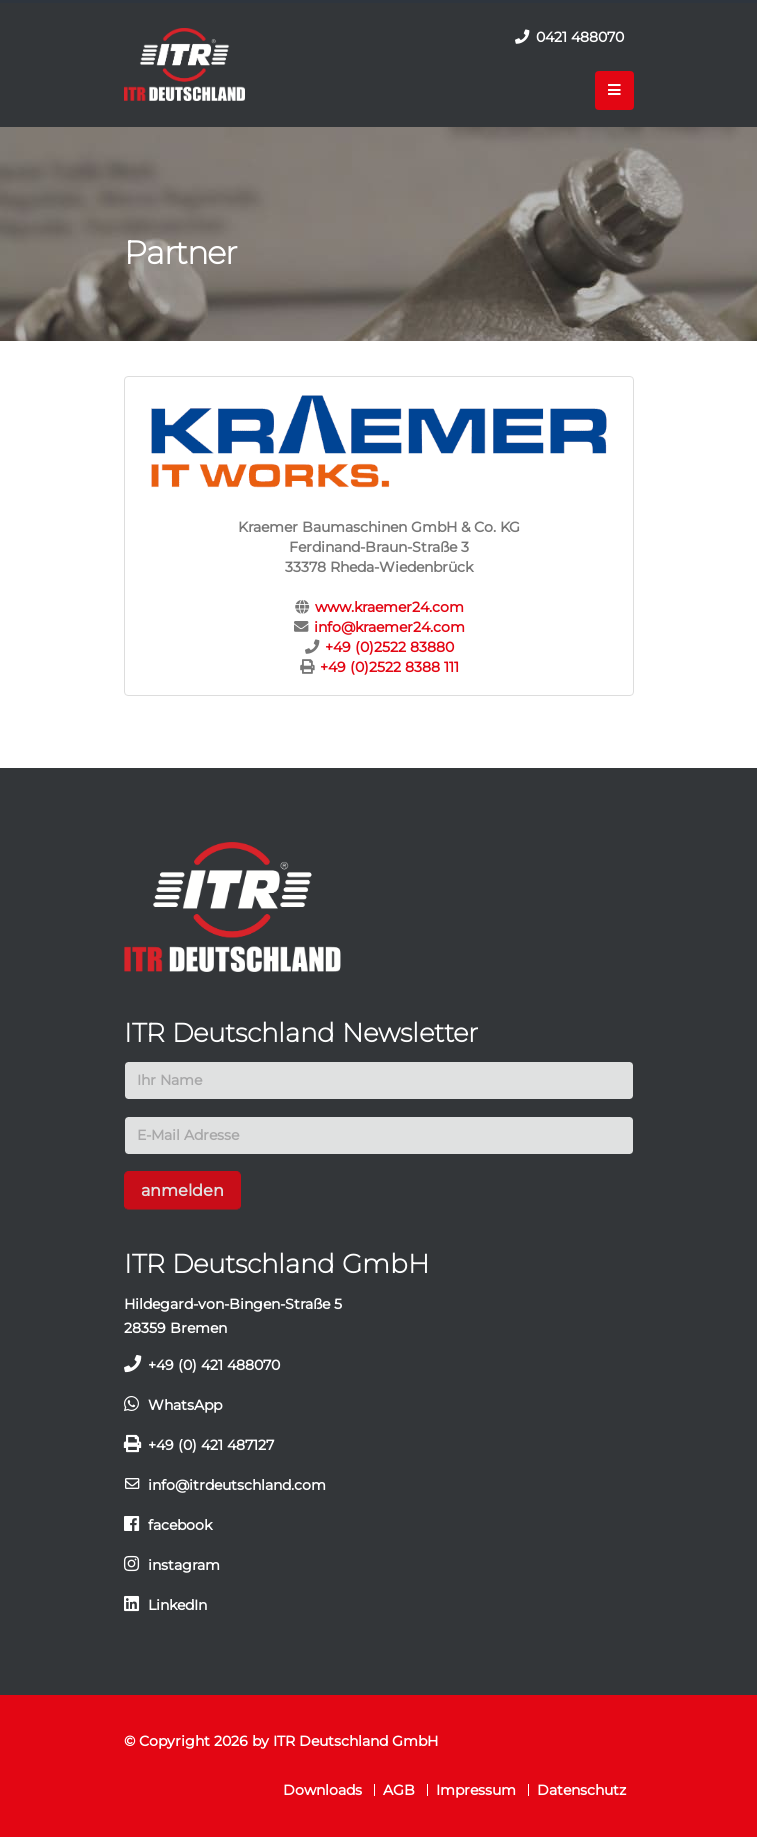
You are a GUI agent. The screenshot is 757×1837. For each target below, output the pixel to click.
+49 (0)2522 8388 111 (389, 667)
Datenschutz (581, 1790)
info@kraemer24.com (389, 627)
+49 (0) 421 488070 (214, 1365)
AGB (399, 1790)
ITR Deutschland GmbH (355, 1741)
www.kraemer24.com (389, 607)
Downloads (322, 1790)
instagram (184, 1565)
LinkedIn (177, 1605)
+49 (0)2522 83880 (389, 647)
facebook (180, 1525)
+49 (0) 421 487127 (211, 1445)
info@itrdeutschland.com (237, 1485)
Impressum (476, 1790)
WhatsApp (185, 1405)
